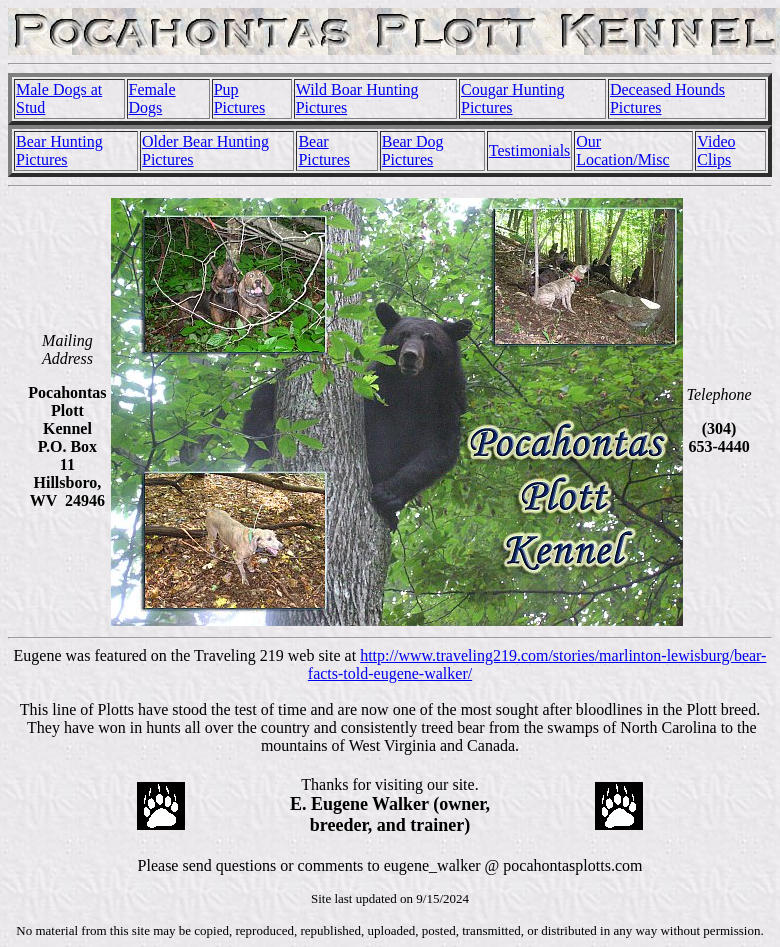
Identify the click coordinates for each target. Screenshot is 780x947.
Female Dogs (152, 98)
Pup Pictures (240, 98)
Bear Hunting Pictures (59, 150)
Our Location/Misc (622, 150)
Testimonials (530, 150)
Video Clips (716, 150)
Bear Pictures (324, 150)
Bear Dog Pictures (413, 150)
